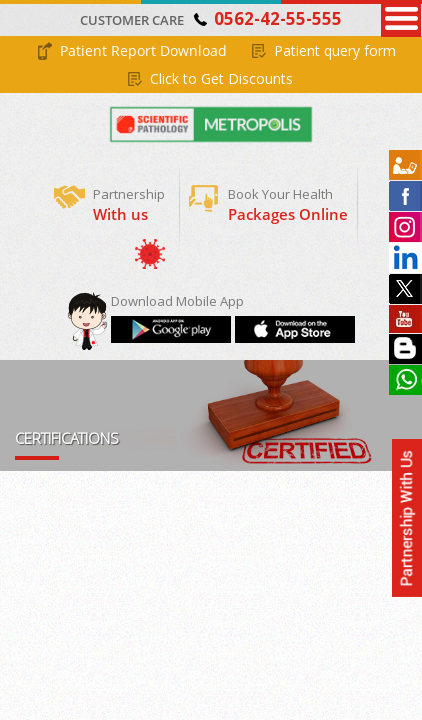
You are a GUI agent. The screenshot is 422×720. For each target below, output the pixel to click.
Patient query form (335, 50)
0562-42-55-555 (278, 18)
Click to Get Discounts (221, 78)
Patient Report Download (143, 50)
